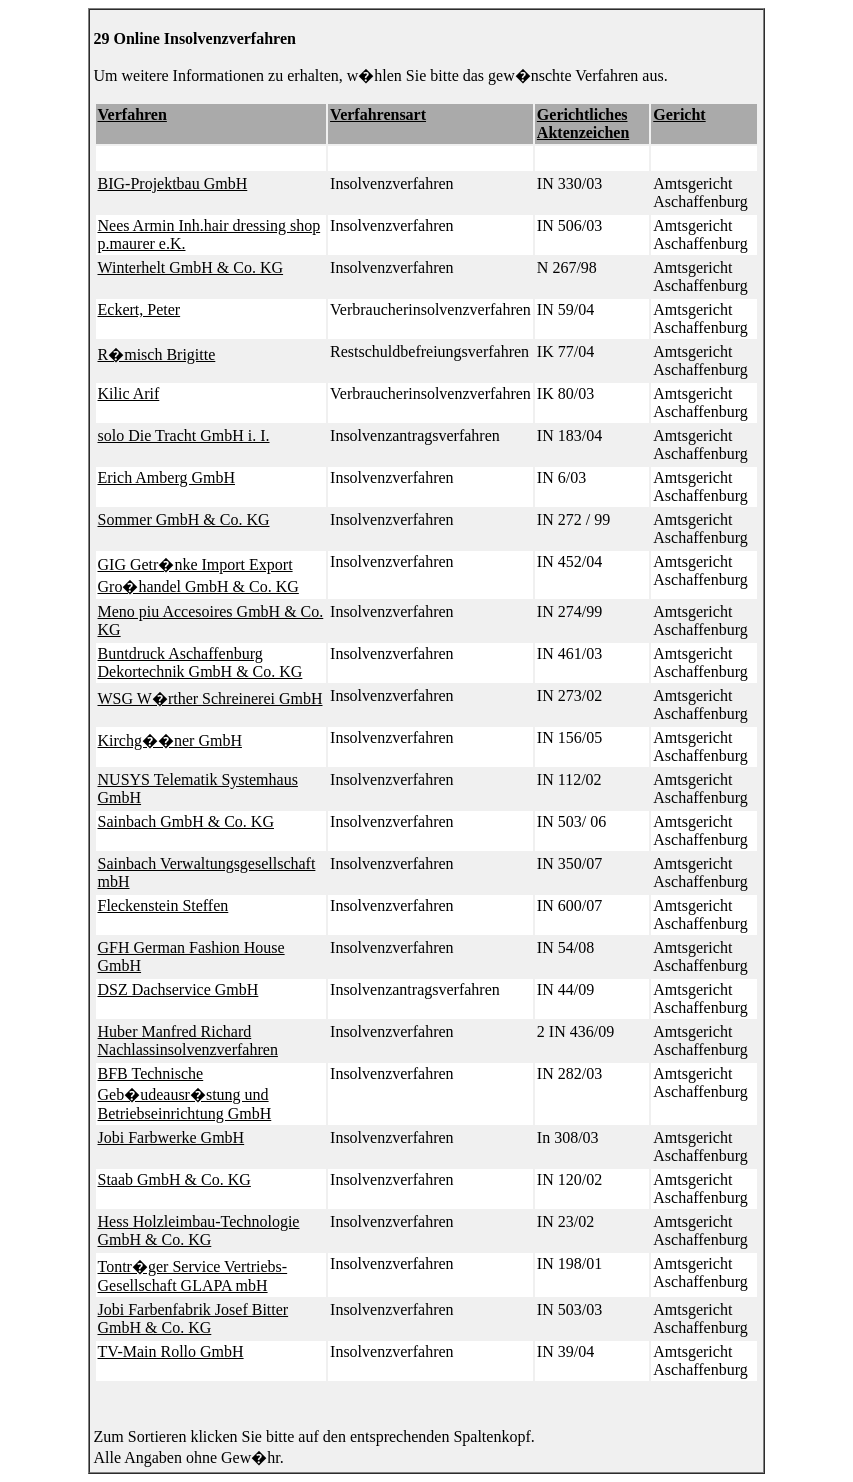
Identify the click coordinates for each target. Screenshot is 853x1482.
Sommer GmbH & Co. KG (184, 519)
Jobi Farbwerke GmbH (171, 1137)
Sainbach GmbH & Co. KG (186, 821)
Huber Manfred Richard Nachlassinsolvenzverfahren (188, 1040)
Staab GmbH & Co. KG (174, 1179)
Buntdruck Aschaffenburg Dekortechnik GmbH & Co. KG (200, 662)
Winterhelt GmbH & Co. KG (191, 267)
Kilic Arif (129, 393)
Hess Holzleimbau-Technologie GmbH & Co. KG (199, 1230)
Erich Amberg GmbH (166, 477)
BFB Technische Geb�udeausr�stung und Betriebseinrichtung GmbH (185, 1093)
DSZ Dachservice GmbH (178, 989)
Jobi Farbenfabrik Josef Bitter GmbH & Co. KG (193, 1318)
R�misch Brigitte (157, 354)
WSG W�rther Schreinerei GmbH (210, 698)
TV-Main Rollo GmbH (171, 1351)
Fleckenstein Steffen (163, 905)
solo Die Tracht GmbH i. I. (184, 435)
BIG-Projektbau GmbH (173, 183)
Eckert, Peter (139, 309)
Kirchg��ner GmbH (170, 740)
